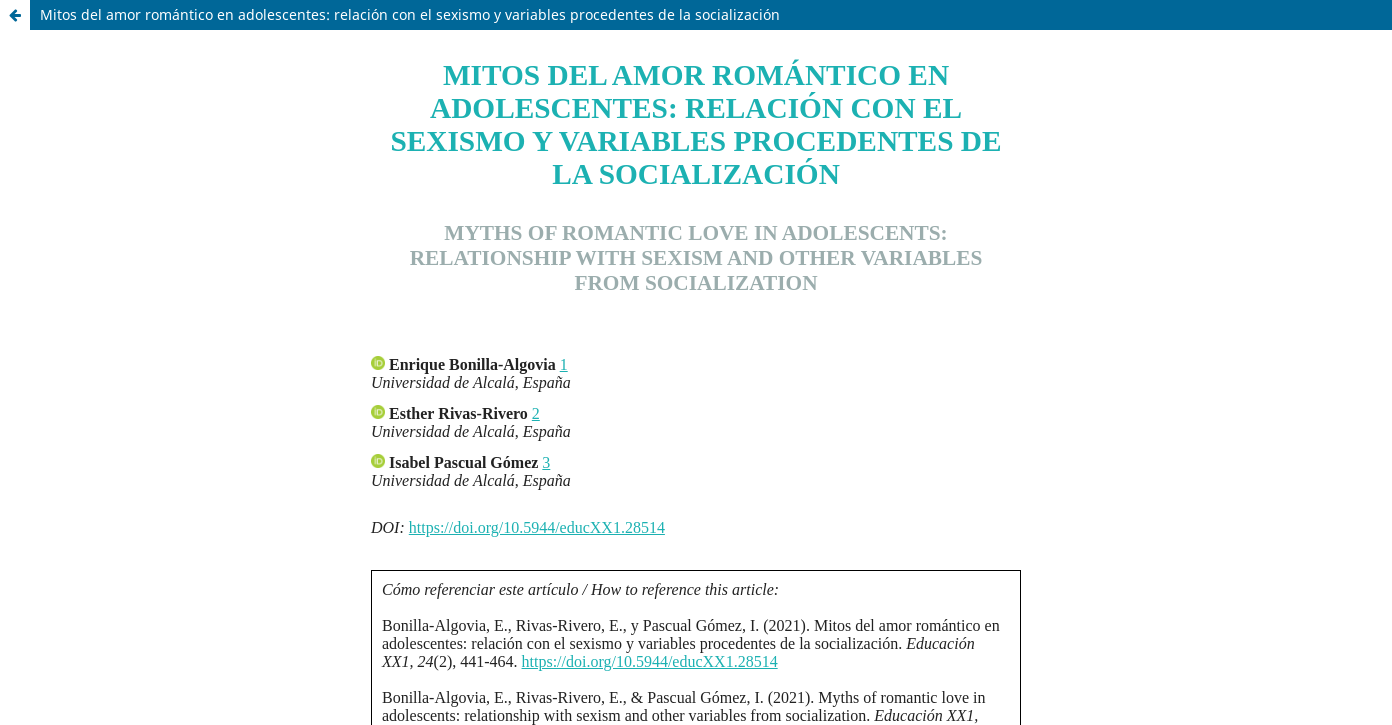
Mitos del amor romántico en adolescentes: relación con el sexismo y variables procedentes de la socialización (410, 14)
